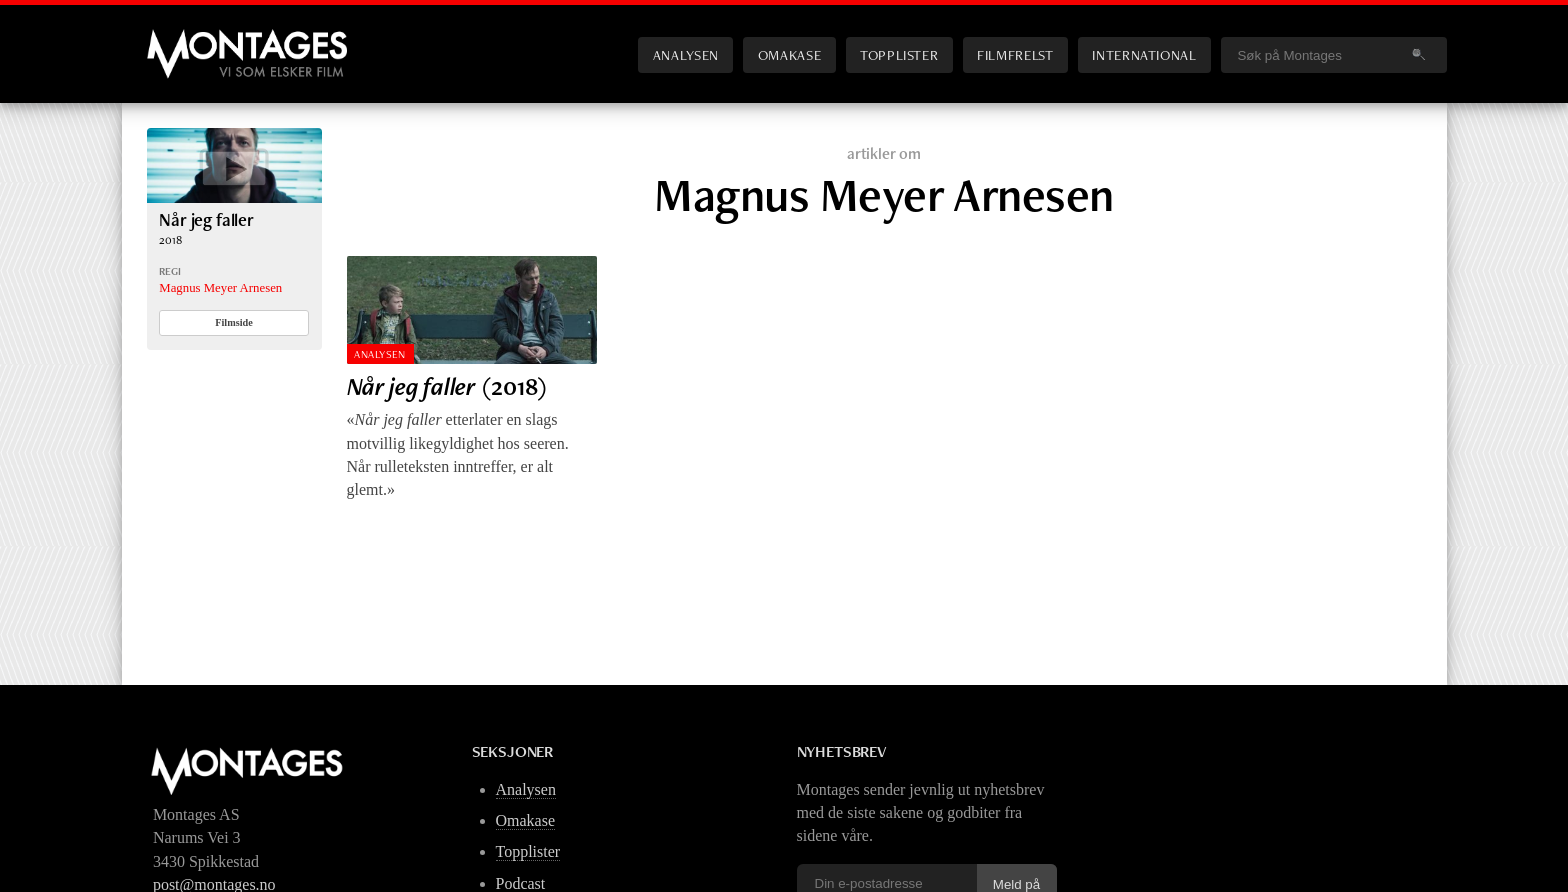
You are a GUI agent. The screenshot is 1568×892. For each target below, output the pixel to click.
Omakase (789, 54)
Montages (180, 39)
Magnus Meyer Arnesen (220, 288)
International (1144, 54)
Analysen (686, 54)
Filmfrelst (1015, 54)
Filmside (234, 322)
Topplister (899, 54)
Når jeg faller (206, 219)
